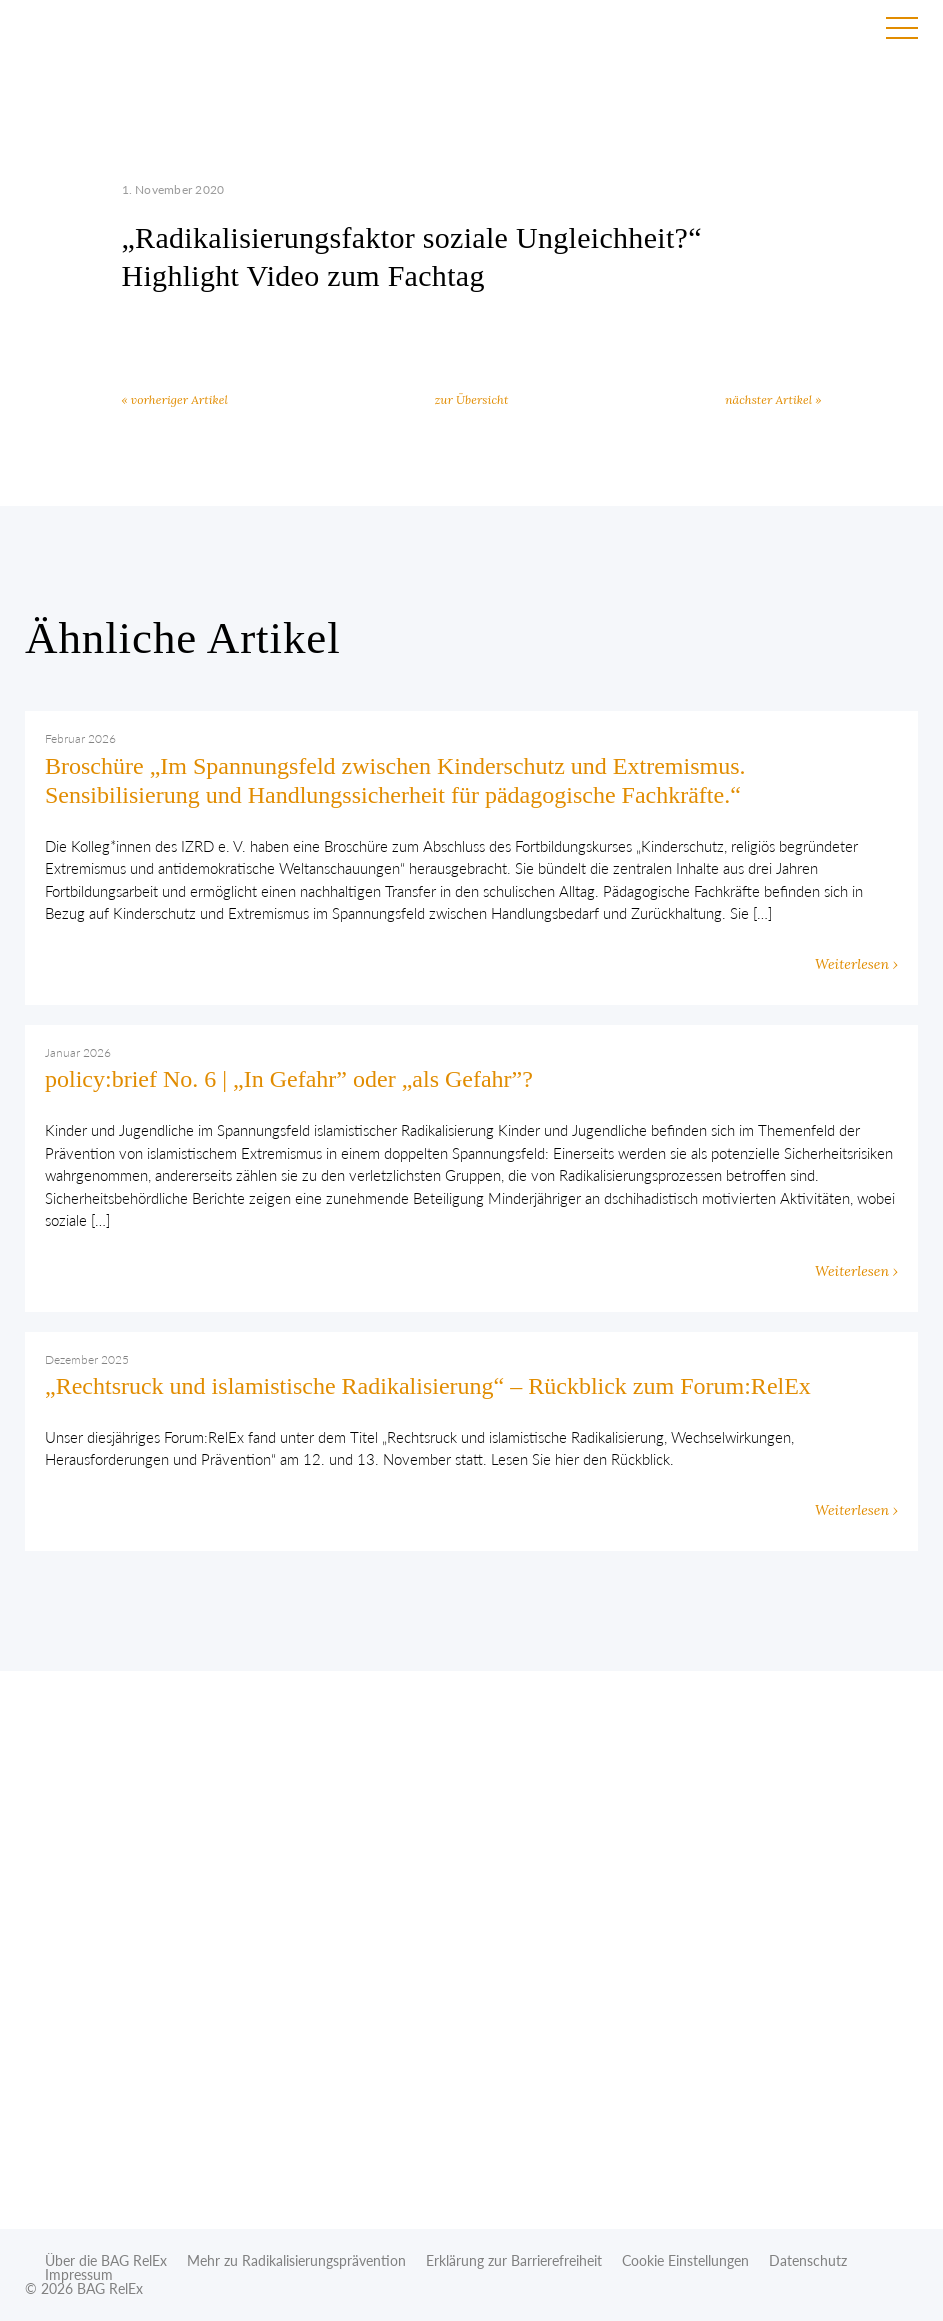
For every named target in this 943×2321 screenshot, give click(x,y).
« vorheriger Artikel (175, 399)
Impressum (79, 2274)
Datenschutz (808, 2260)
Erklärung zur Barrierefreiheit (514, 2260)
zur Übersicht (472, 399)
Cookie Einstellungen (685, 2260)
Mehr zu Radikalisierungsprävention (296, 2260)
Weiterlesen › (856, 964)
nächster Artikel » (773, 399)
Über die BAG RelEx (106, 2260)
